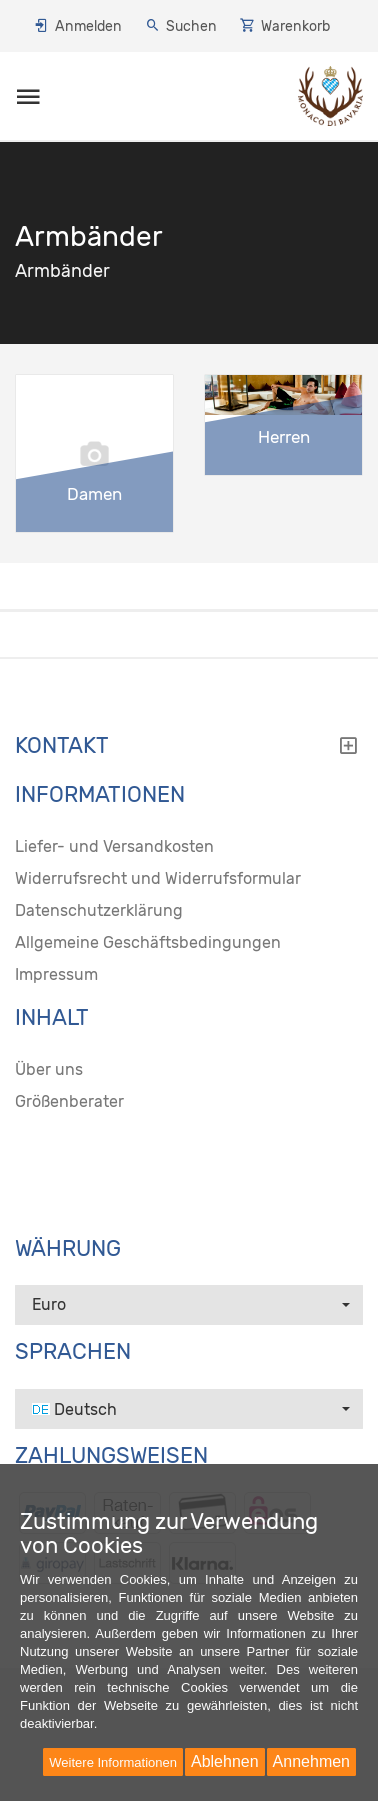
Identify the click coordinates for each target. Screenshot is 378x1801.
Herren (284, 437)
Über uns (49, 1069)
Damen (94, 494)
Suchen (191, 26)
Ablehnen (225, 1761)
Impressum (56, 974)
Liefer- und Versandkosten (114, 846)
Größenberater (69, 1101)
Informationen (100, 795)
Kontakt (187, 746)
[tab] (189, 751)
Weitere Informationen (113, 1762)
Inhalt (52, 1018)
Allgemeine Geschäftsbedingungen (148, 942)
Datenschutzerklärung (99, 910)
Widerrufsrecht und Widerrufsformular (158, 878)
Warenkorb (295, 26)
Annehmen (311, 1761)
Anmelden (88, 26)
